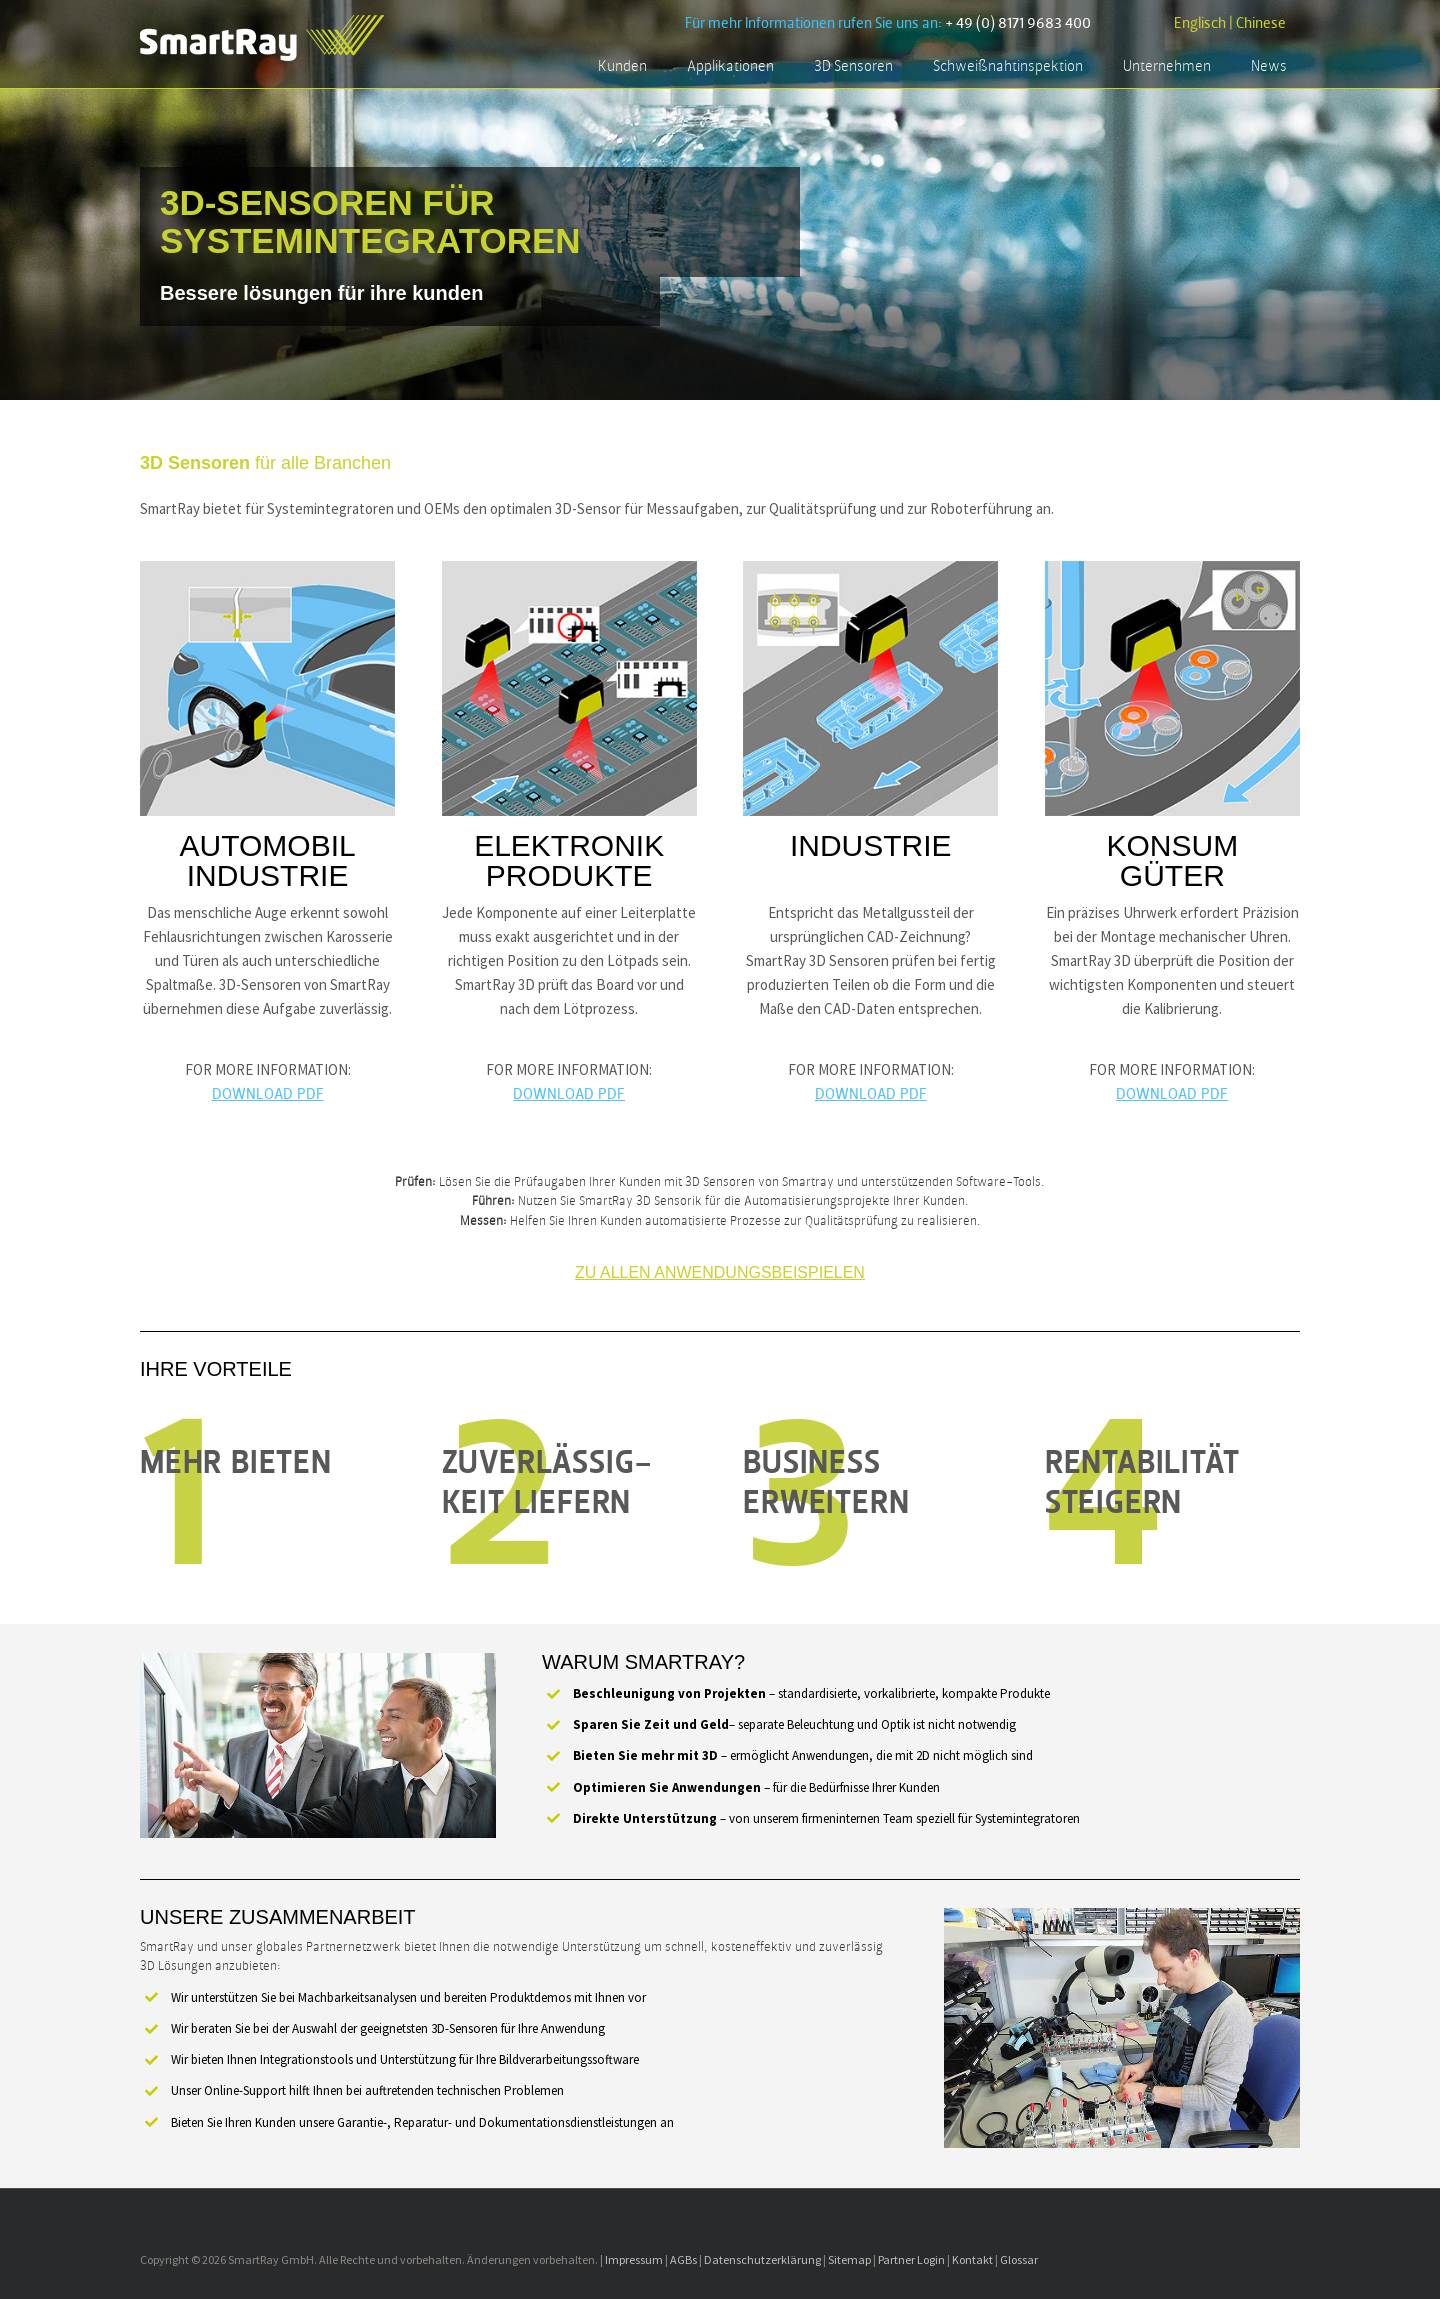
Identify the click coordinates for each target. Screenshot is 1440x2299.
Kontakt (972, 2259)
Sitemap (849, 2259)
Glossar (1019, 2259)
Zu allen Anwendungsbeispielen (720, 1272)
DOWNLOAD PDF (268, 1094)
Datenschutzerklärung (762, 2259)
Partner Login (911, 2259)
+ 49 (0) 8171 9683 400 (1018, 23)
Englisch (1200, 23)
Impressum (634, 2259)
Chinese (1261, 23)
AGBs (683, 2259)
